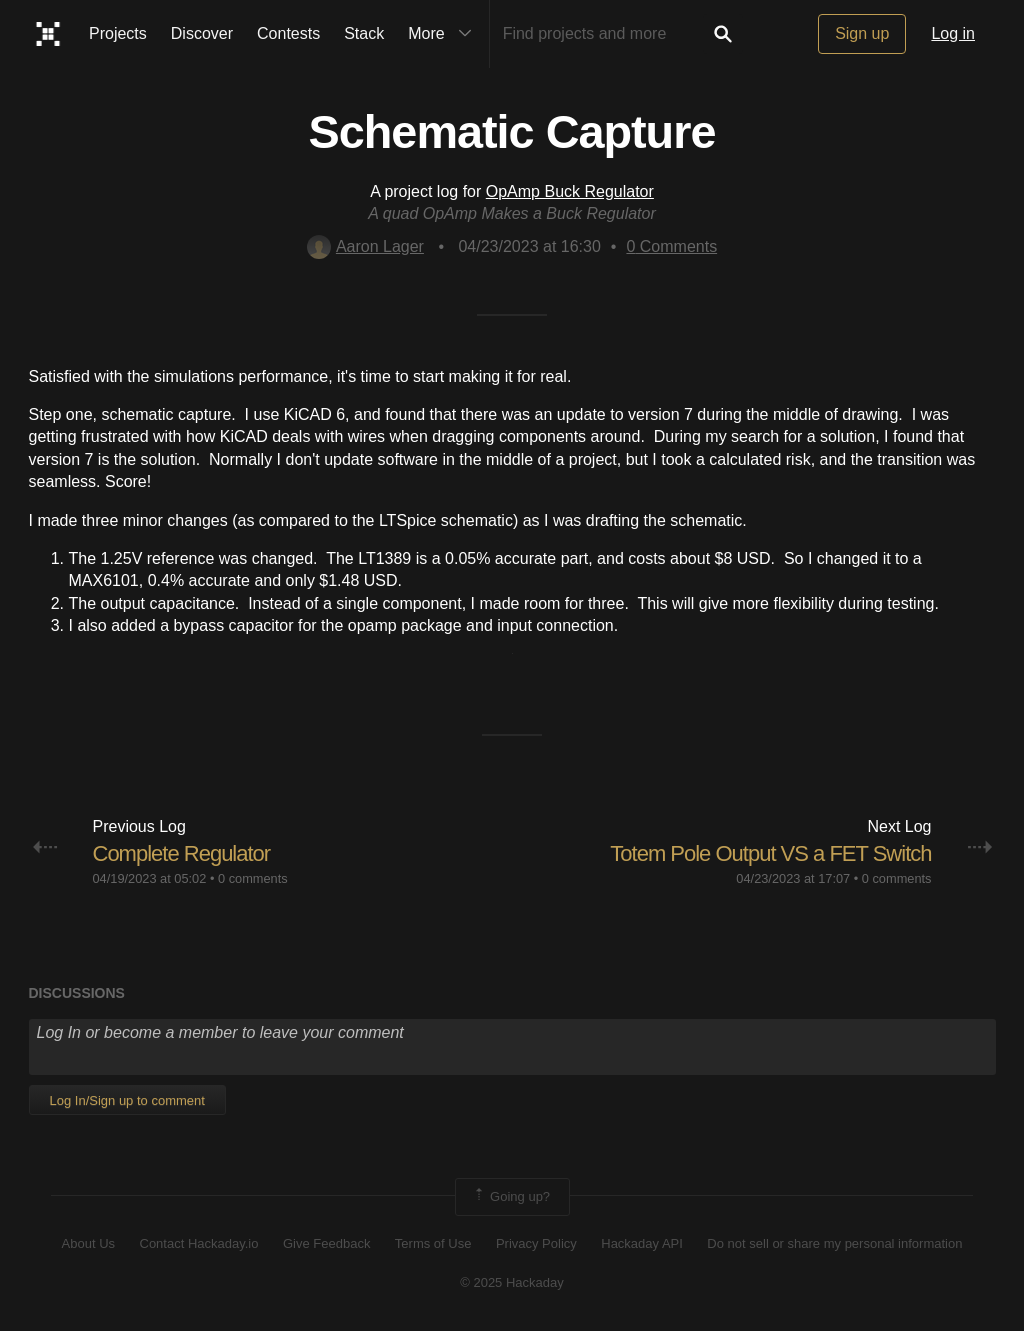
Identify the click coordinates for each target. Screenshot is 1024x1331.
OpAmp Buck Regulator (570, 191)
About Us (88, 1243)
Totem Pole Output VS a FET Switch (770, 853)
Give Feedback (326, 1243)
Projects (118, 33)
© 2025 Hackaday (512, 1282)
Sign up (862, 33)
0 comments (253, 878)
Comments (671, 246)
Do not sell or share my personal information (834, 1243)
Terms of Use (433, 1243)
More (444, 34)
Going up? (511, 1197)
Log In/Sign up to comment (127, 1100)
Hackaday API (642, 1243)
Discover (202, 33)
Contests (288, 33)
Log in (953, 33)
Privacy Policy (536, 1243)
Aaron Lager (365, 246)
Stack (364, 33)
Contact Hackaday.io (199, 1243)
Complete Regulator (182, 853)
